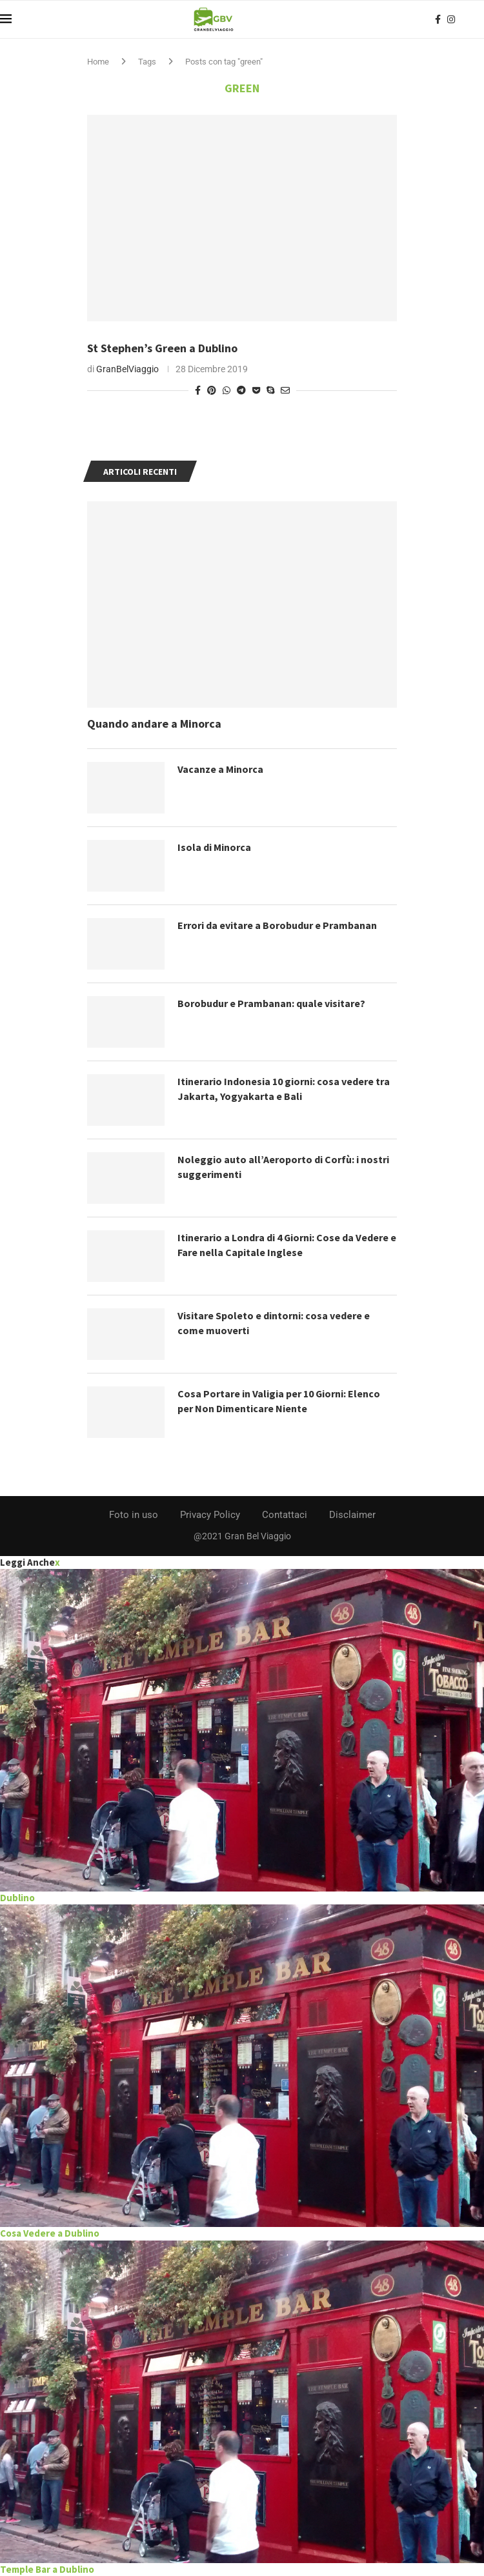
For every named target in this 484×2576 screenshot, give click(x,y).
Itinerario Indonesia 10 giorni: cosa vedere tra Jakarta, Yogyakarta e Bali (283, 1088)
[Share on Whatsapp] (226, 390)
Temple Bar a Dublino (47, 2569)
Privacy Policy (210, 1515)
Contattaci (284, 1515)
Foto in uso (133, 1515)
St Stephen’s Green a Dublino (162, 348)
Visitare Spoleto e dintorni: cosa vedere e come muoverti (273, 1322)
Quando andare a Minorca (154, 723)
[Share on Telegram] (241, 390)
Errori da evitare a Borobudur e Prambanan (277, 925)
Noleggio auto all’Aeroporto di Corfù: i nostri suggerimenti (283, 1166)
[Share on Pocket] (256, 390)
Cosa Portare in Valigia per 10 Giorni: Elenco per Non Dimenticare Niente (279, 1400)
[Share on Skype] (270, 390)
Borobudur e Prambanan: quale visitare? (271, 1003)
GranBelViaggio (127, 369)
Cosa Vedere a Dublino (49, 2233)
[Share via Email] (285, 390)
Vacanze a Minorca (220, 769)
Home (98, 61)
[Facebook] (438, 19)
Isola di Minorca (214, 847)
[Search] (477, 19)
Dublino (17, 1898)
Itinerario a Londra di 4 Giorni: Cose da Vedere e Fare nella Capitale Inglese (287, 1244)
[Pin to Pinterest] (211, 390)
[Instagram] (451, 19)
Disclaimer (352, 1515)
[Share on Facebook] (198, 390)
